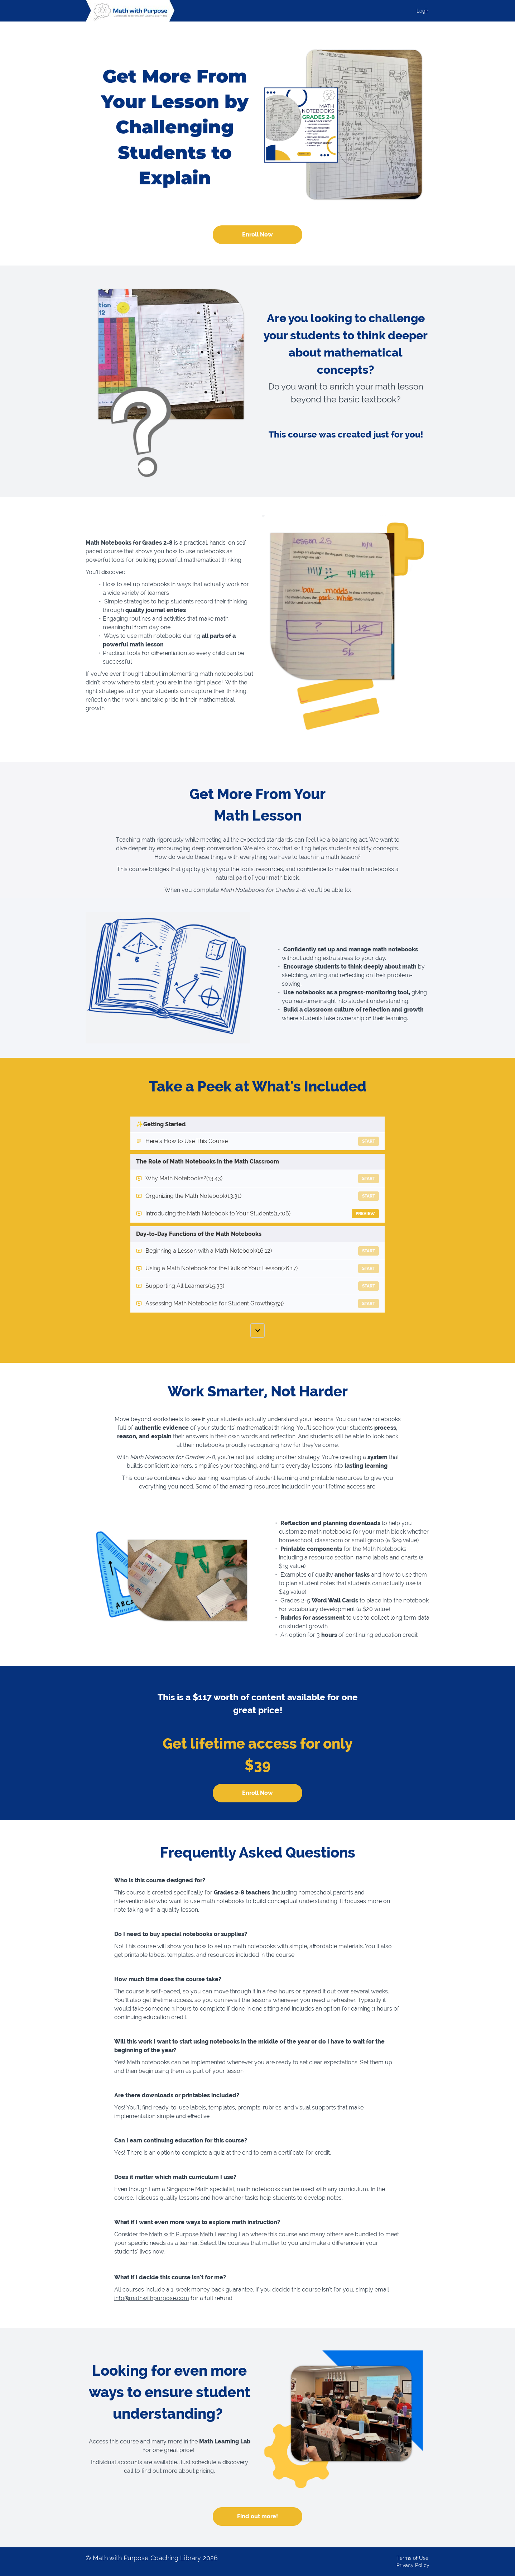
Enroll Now (257, 234)
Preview (365, 1213)
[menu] (420, 10)
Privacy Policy (412, 2565)
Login (423, 11)
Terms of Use (412, 2558)
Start (368, 1141)
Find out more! (257, 2516)
